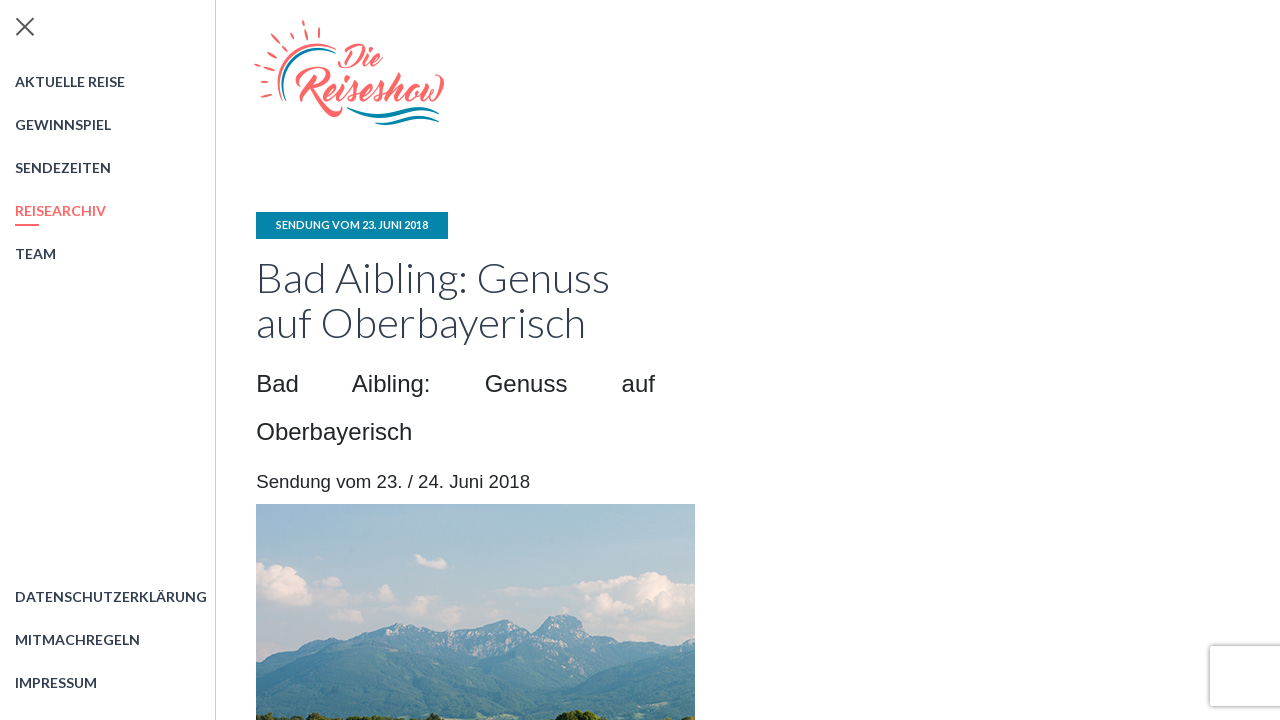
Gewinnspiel (63, 124)
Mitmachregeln (77, 639)
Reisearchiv (60, 210)
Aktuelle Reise (70, 81)
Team (35, 253)
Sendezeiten (63, 167)
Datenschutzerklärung (111, 596)
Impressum (56, 682)
